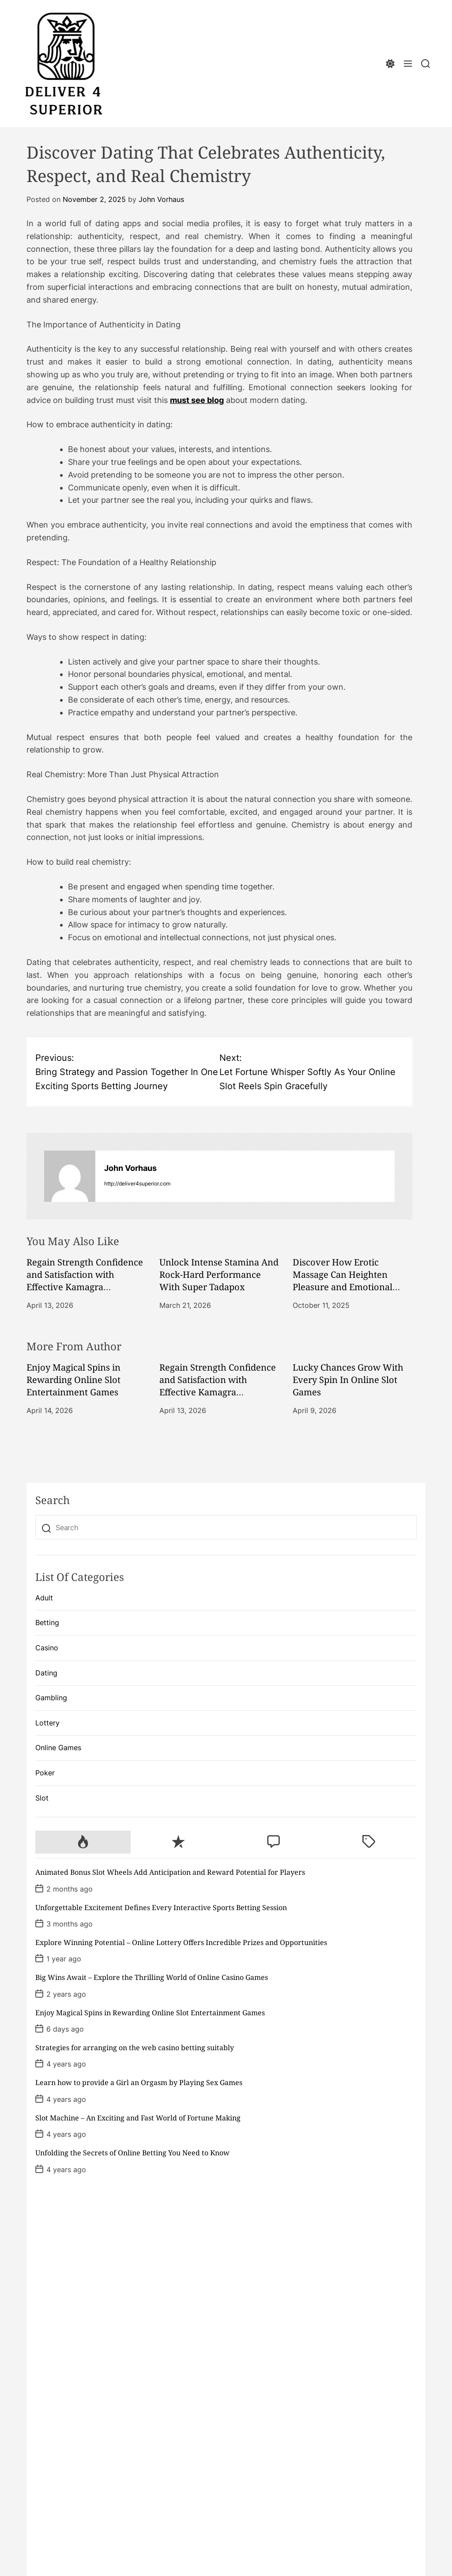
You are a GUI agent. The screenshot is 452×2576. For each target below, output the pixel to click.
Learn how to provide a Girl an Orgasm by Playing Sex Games (138, 2082)
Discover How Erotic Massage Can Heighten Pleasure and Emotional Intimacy (342, 1280)
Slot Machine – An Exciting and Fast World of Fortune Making (138, 2118)
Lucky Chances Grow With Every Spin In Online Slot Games (348, 1379)
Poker (45, 1772)
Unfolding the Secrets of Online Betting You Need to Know (132, 2153)
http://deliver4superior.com (137, 1183)
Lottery (47, 1722)
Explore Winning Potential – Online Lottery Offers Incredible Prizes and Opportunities (181, 1942)
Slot (42, 1797)
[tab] (83, 1842)
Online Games (58, 1747)
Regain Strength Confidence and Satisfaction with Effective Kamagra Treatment (84, 1280)
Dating (46, 1672)
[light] (390, 64)
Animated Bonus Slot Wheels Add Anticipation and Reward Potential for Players (170, 1872)
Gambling (51, 1697)
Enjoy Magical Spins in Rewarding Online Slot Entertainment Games (73, 1379)
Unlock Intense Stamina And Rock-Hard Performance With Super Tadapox (219, 1274)
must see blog (197, 400)
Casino (46, 1647)
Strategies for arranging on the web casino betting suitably (134, 2047)
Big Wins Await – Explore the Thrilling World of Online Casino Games (151, 1977)
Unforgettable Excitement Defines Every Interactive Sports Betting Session (161, 1907)
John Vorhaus (161, 199)
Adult (44, 1597)
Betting (47, 1622)
